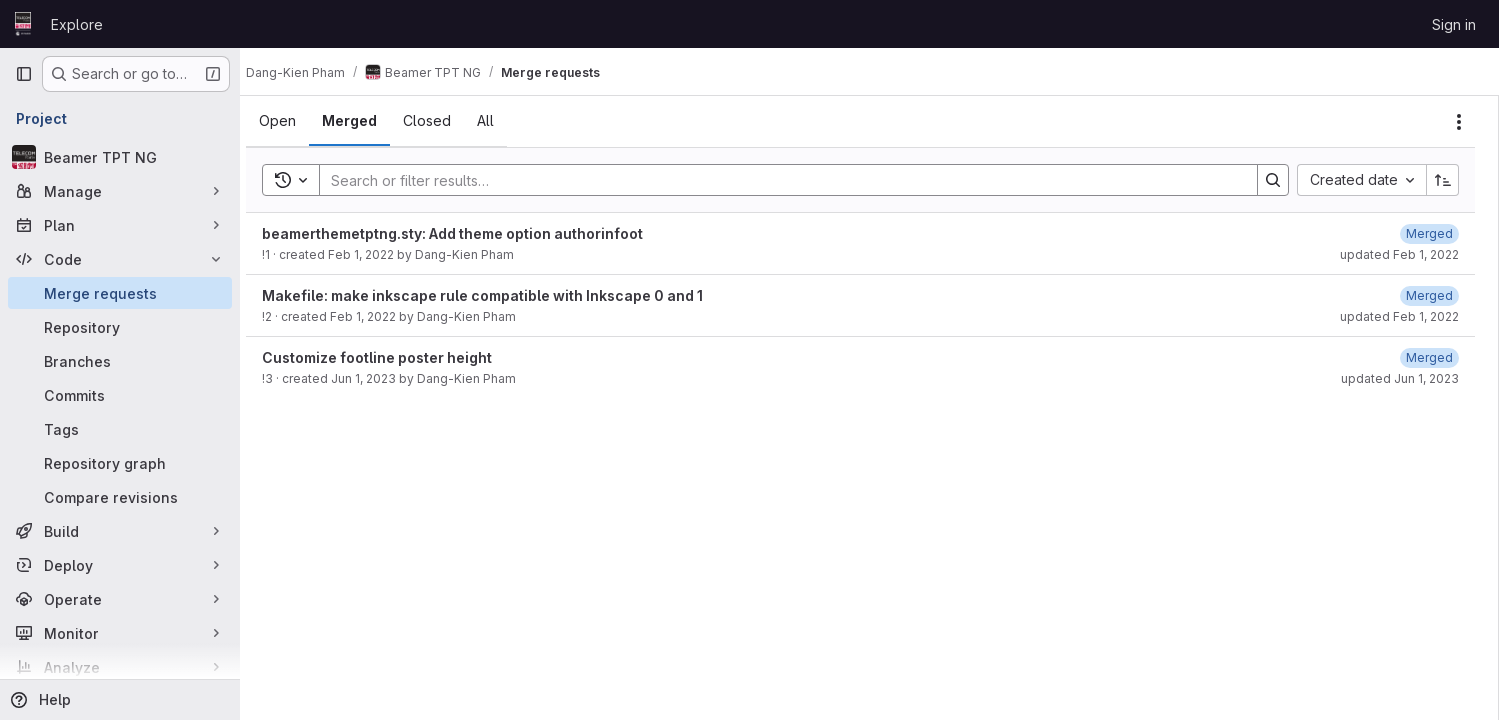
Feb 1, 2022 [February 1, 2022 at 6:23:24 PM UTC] (379, 254)
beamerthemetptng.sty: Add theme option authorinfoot (470, 233)
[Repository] (120, 327)
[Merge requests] (120, 293)
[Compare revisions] (120, 497)
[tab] (295, 121)
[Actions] (1459, 122)
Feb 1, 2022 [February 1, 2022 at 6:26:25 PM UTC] (381, 316)
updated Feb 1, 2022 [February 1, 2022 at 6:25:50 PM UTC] (1399, 254)
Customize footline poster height (395, 357)
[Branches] (120, 361)
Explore (77, 24)
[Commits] (120, 395)
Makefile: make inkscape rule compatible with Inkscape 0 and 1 (500, 295)
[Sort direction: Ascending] (1443, 180)
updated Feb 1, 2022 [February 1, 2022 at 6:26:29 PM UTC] (1399, 316)
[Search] (787, 180)
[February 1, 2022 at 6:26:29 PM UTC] (1429, 295)
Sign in (1454, 24)
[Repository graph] (120, 463)
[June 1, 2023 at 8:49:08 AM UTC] (1429, 357)
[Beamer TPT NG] (120, 157)
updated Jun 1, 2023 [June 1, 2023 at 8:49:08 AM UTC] (1400, 378)
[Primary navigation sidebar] (24, 74)
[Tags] (120, 429)
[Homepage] (23, 24)
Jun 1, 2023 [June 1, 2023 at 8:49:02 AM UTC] (381, 378)
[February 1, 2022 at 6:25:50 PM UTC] (1429, 233)
